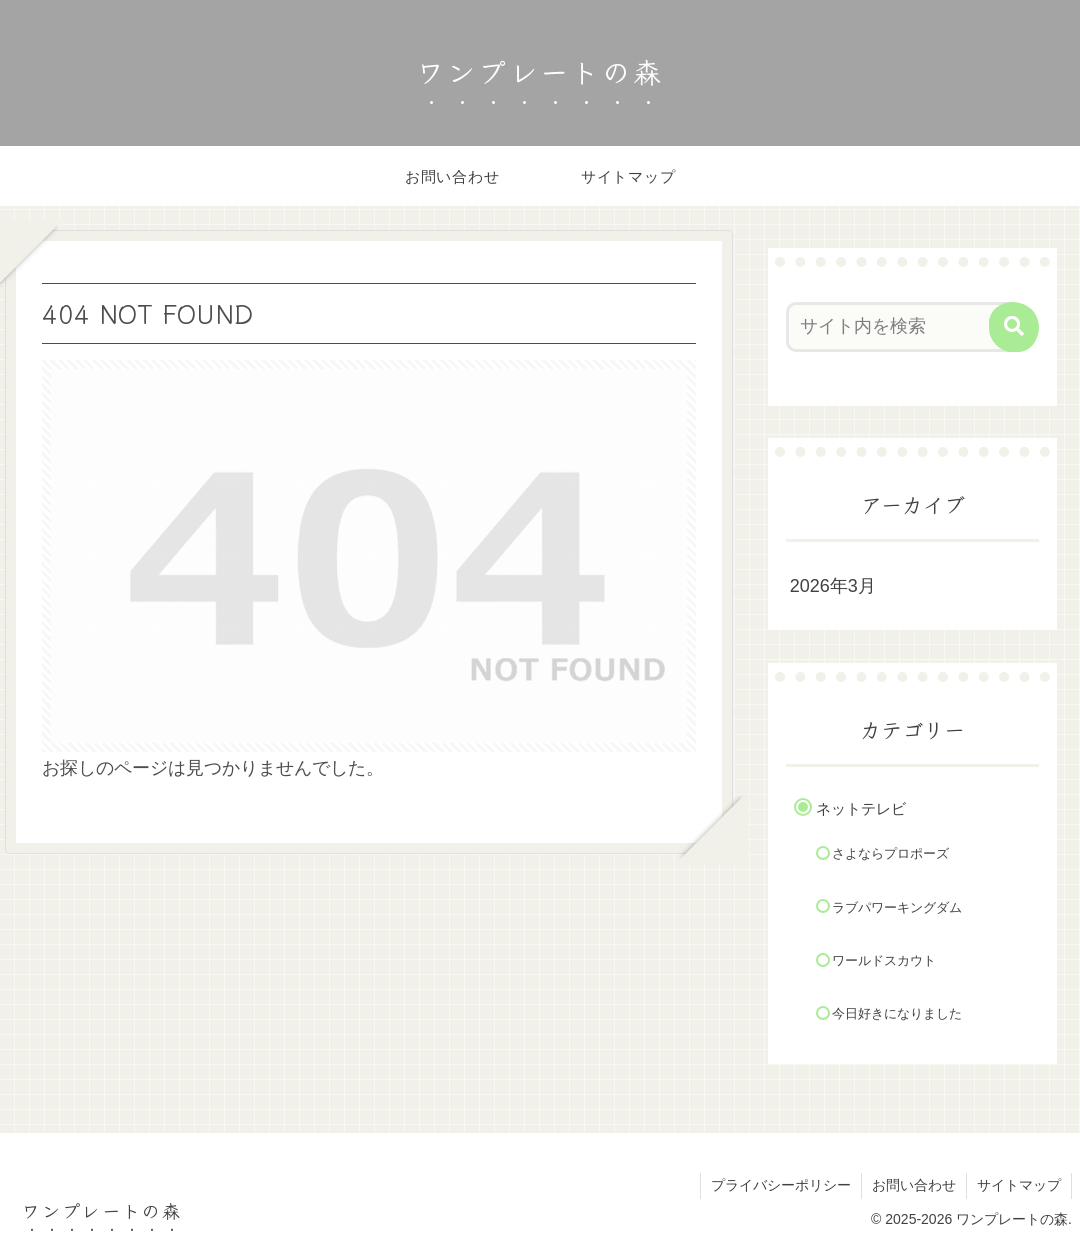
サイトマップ (1019, 1185)
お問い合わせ (914, 1185)
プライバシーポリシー (781, 1185)
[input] (902, 327)
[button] (1014, 327)
